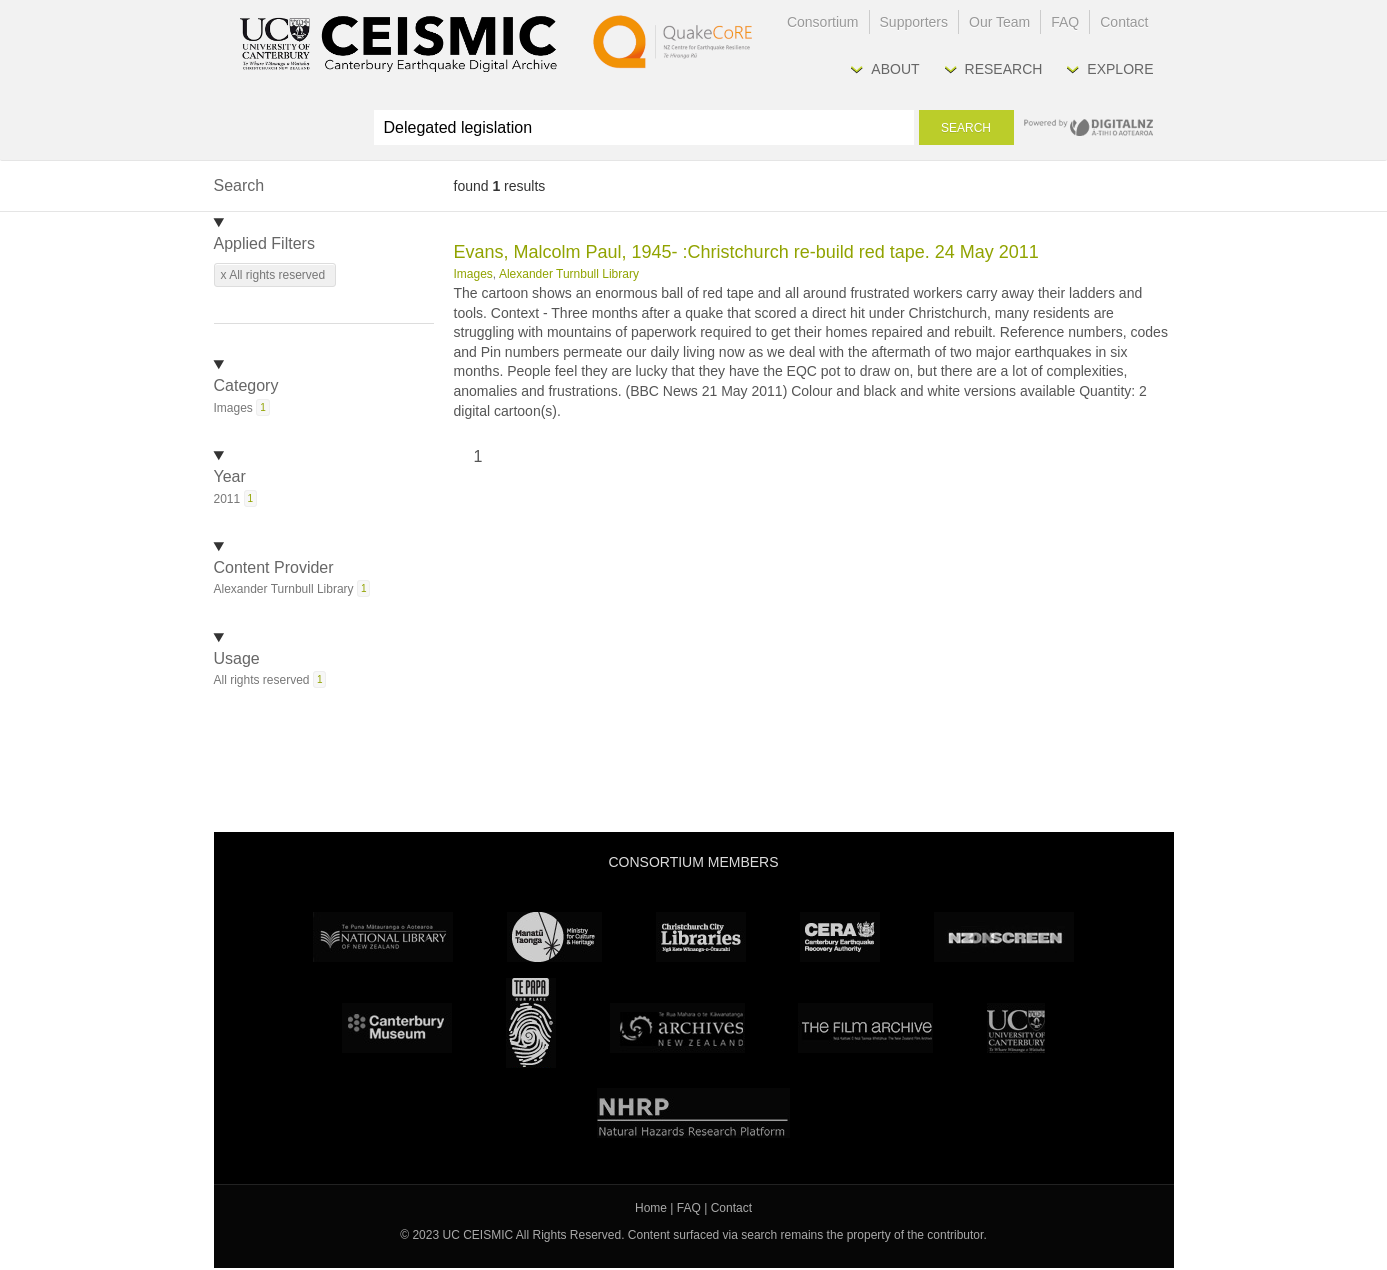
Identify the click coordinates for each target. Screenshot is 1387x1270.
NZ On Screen (1004, 937)
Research (1004, 69)
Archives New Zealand (677, 1028)
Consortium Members (693, 862)
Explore (1120, 69)
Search (966, 128)
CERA (840, 937)
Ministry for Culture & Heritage (554, 937)
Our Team (999, 22)
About (895, 69)
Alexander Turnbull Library (569, 274)
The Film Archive (865, 1028)
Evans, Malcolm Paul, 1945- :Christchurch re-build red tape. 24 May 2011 (746, 252)
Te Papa (531, 1023)
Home (651, 1208)
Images (473, 274)
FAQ (1065, 22)
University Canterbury (1016, 1028)
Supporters (914, 22)
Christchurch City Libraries (701, 937)
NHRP (693, 1113)
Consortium (823, 22)
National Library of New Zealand (383, 937)
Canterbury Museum (397, 1028)
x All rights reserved (273, 275)
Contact (1124, 22)
